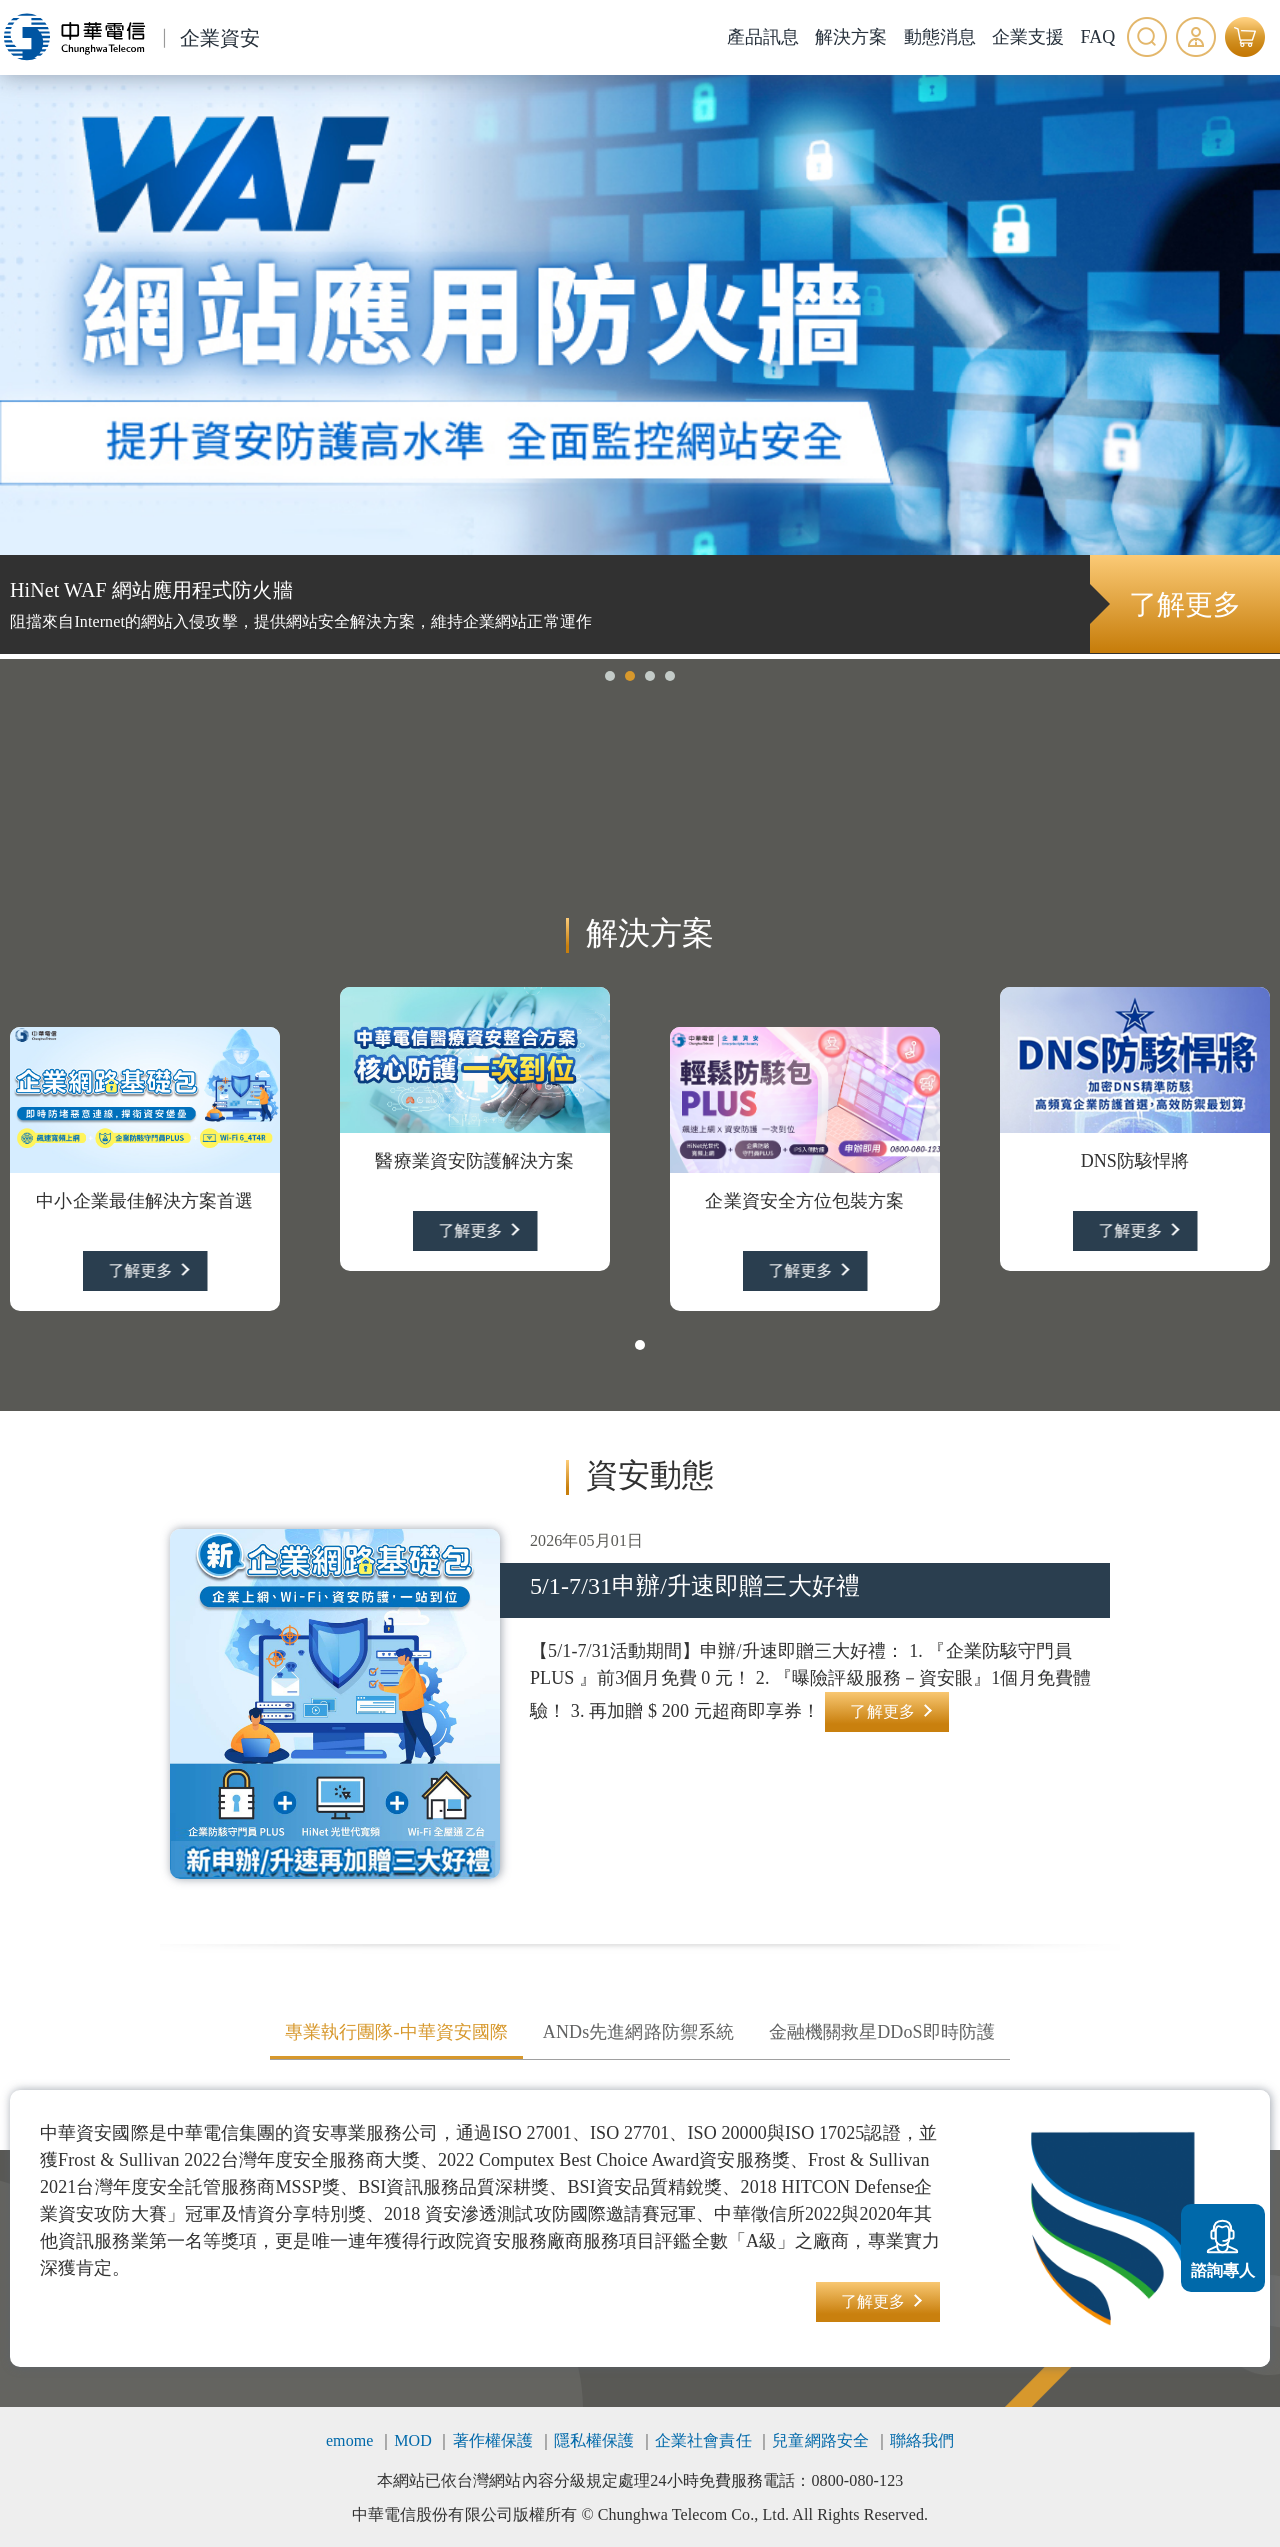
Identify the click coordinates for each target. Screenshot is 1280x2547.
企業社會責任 (703, 2440)
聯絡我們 (922, 2440)
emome (350, 2440)
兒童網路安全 (820, 2440)
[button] (610, 676)
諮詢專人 (1223, 2245)
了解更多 (1184, 604)
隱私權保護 (594, 2440)
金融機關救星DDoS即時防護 (882, 2032)
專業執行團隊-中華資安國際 (396, 2032)
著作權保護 (493, 2440)
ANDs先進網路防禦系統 (638, 2032)
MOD (413, 2440)
